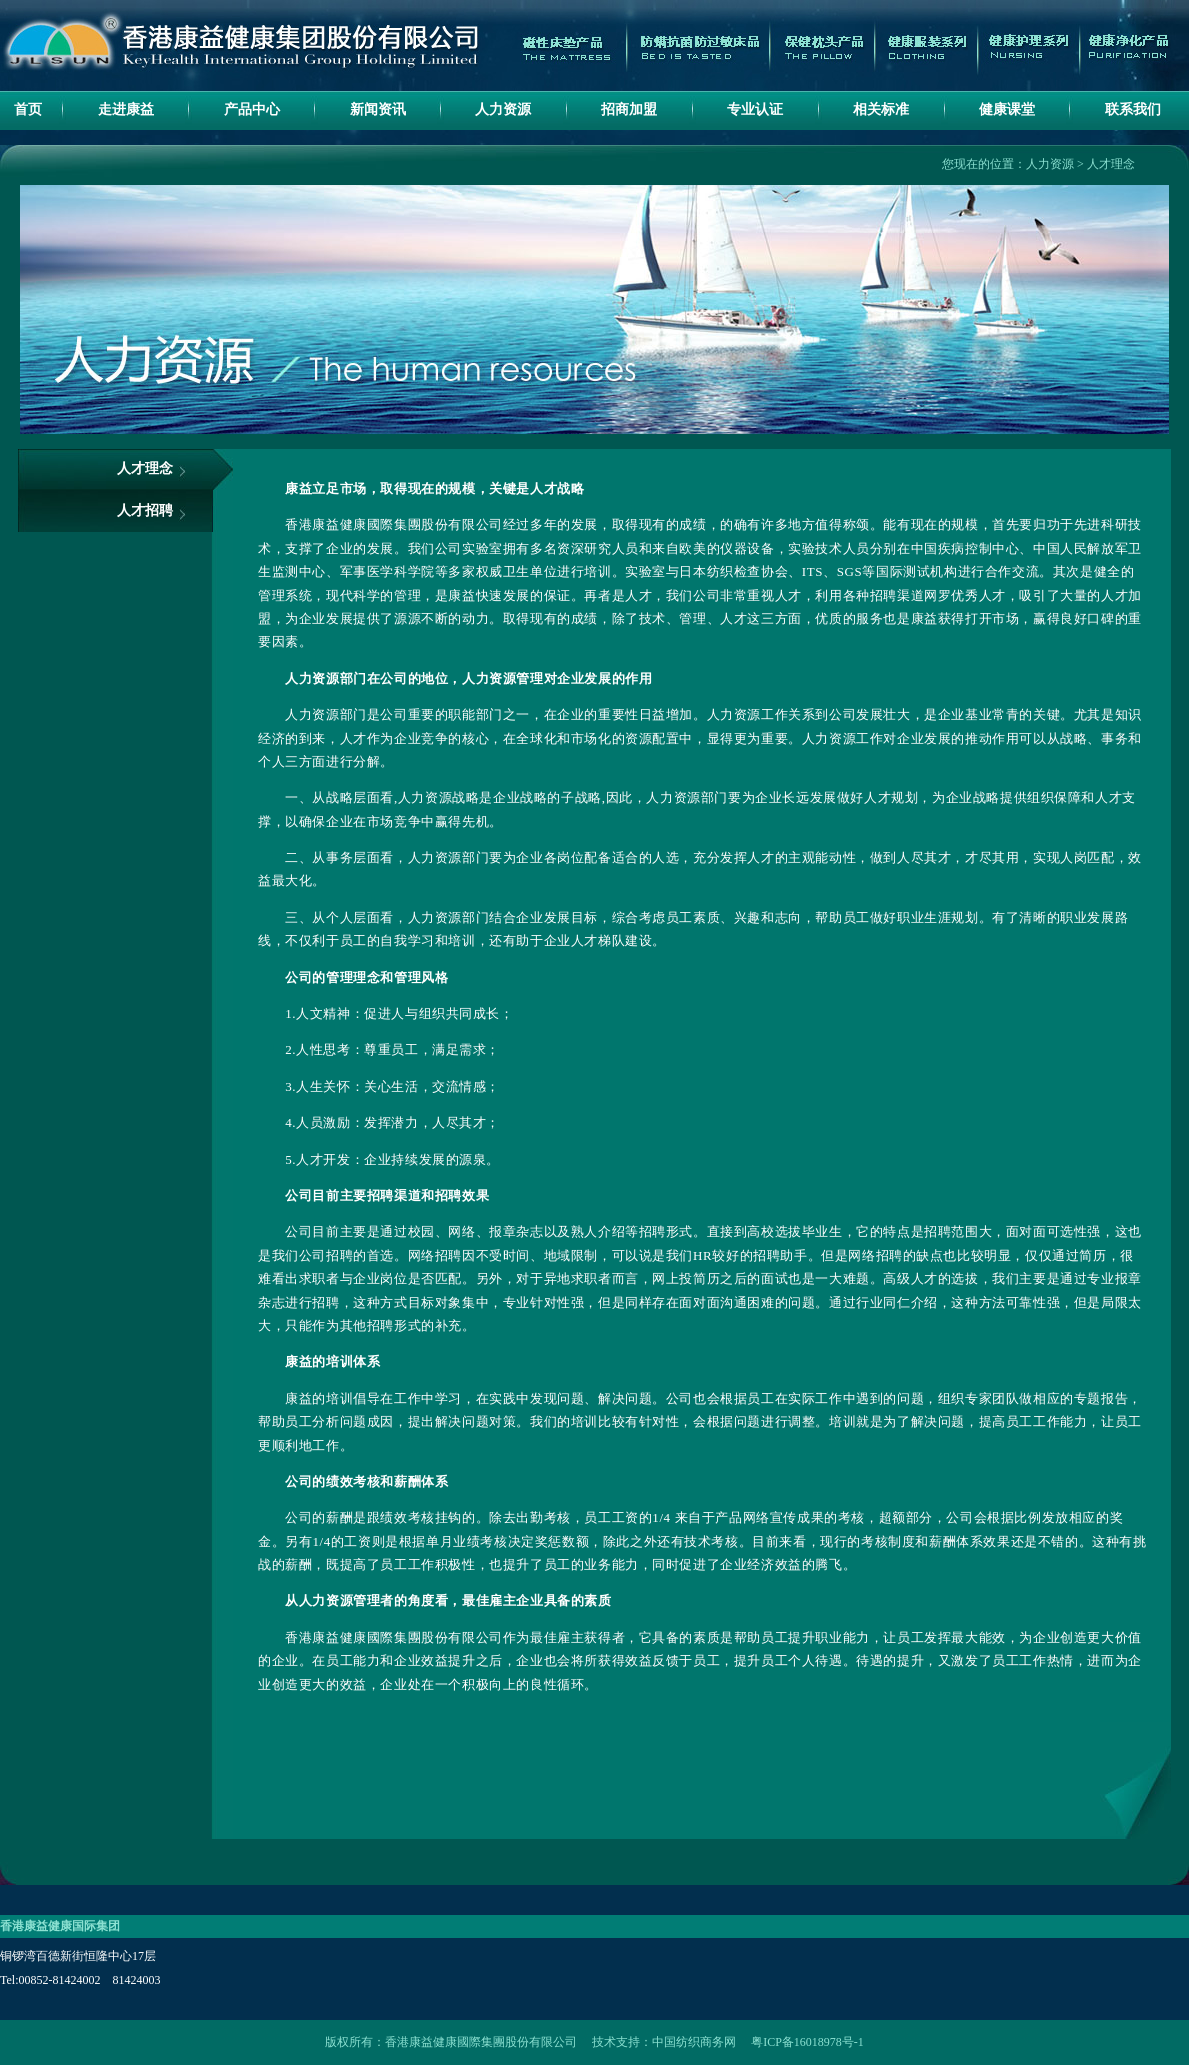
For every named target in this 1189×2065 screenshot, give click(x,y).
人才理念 (1111, 164)
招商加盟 (629, 109)
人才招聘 (145, 510)
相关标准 (881, 109)
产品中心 (252, 109)
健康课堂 (1007, 109)
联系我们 (1133, 109)
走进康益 (126, 109)
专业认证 (755, 109)
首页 (28, 109)
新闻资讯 (378, 109)
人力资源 (503, 109)
